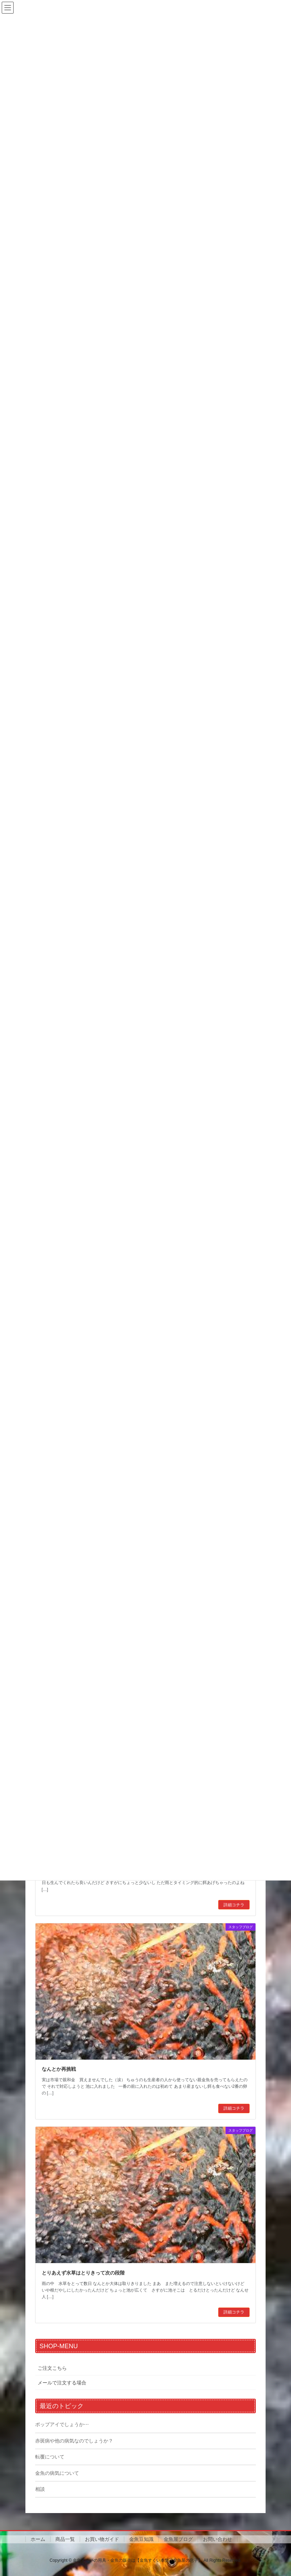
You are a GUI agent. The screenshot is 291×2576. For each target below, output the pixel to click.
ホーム (38, 2539)
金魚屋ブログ (178, 2539)
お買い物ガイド (102, 2539)
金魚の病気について (57, 2473)
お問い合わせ (217, 2539)
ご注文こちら (52, 2368)
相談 (40, 2489)
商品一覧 (65, 2539)
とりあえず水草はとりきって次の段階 (83, 2273)
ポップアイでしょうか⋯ (62, 2424)
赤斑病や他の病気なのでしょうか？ (74, 2441)
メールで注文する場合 (62, 2382)
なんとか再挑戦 (59, 2069)
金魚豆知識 (141, 2539)
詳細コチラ (233, 1904)
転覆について (49, 2457)
